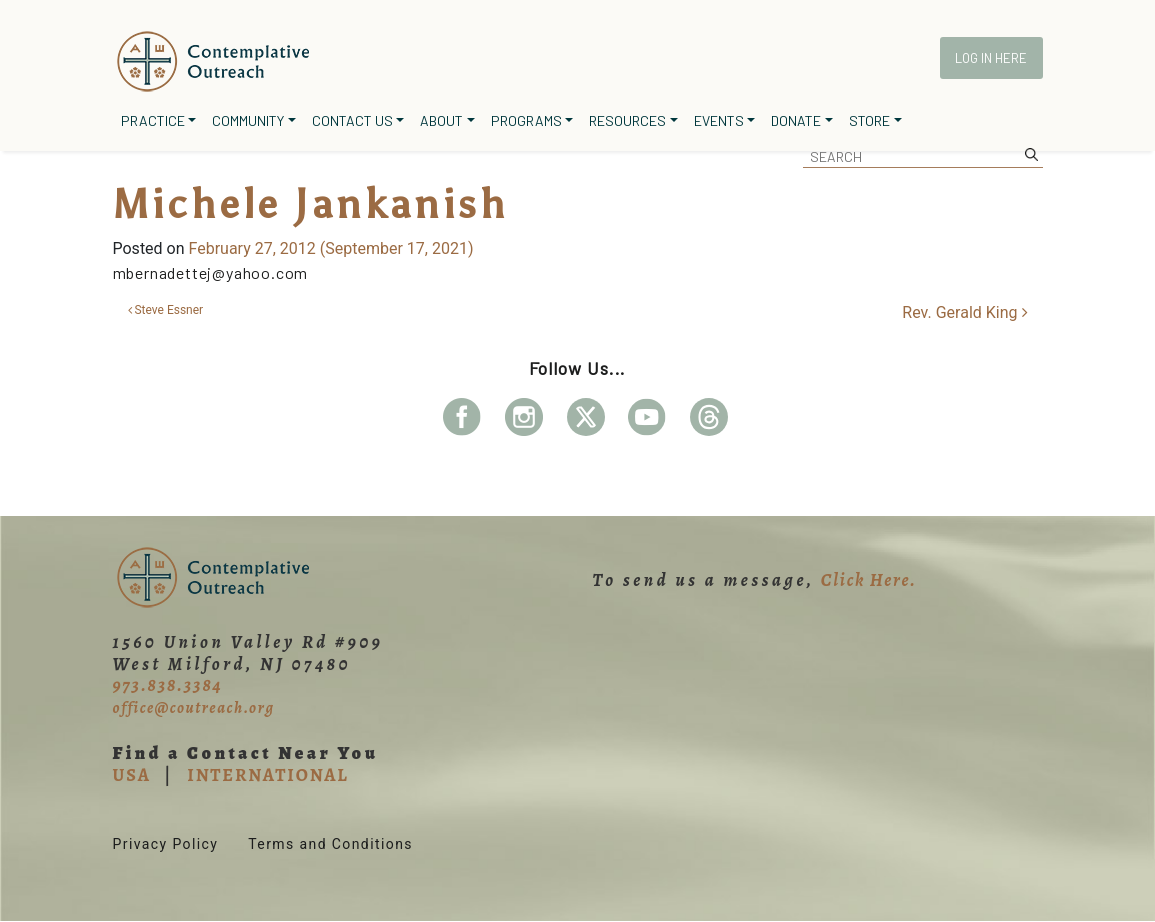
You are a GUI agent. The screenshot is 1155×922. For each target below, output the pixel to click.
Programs (526, 120)
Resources (627, 120)
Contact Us (352, 120)
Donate (796, 120)
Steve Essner (166, 310)
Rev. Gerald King (964, 312)
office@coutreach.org (194, 708)
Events (719, 120)
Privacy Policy (166, 844)
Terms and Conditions (330, 844)
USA (132, 775)
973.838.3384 (168, 685)
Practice (153, 120)
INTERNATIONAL (267, 775)
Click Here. (869, 580)
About (441, 120)
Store (869, 120)
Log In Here (991, 58)
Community (248, 120)
